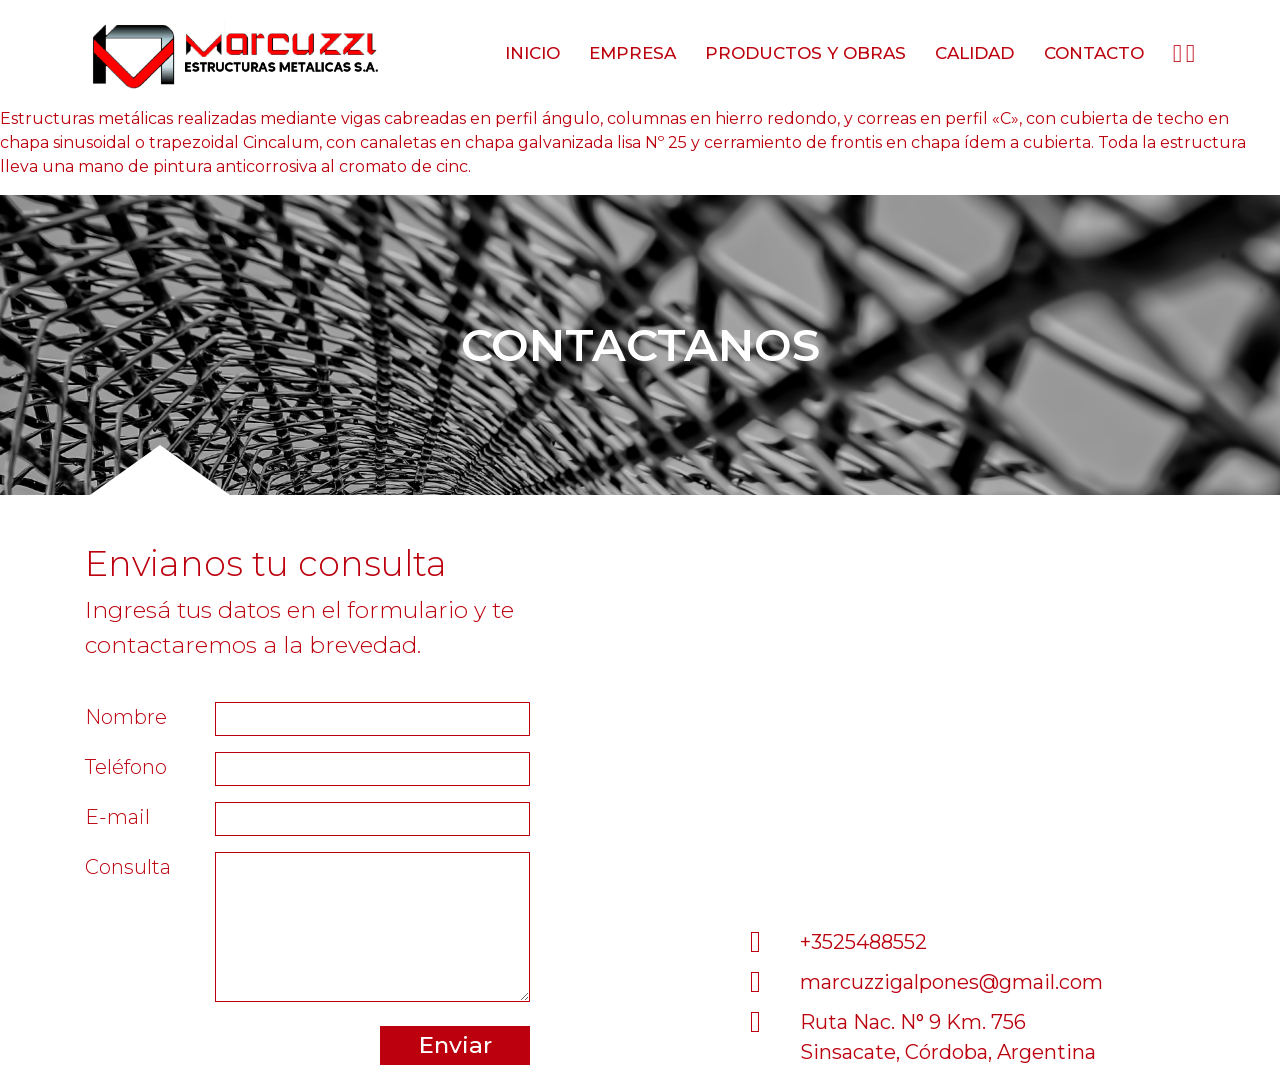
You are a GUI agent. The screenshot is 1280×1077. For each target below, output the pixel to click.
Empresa (632, 53)
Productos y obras (805, 53)
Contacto (1094, 53)
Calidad (974, 53)
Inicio (532, 53)
